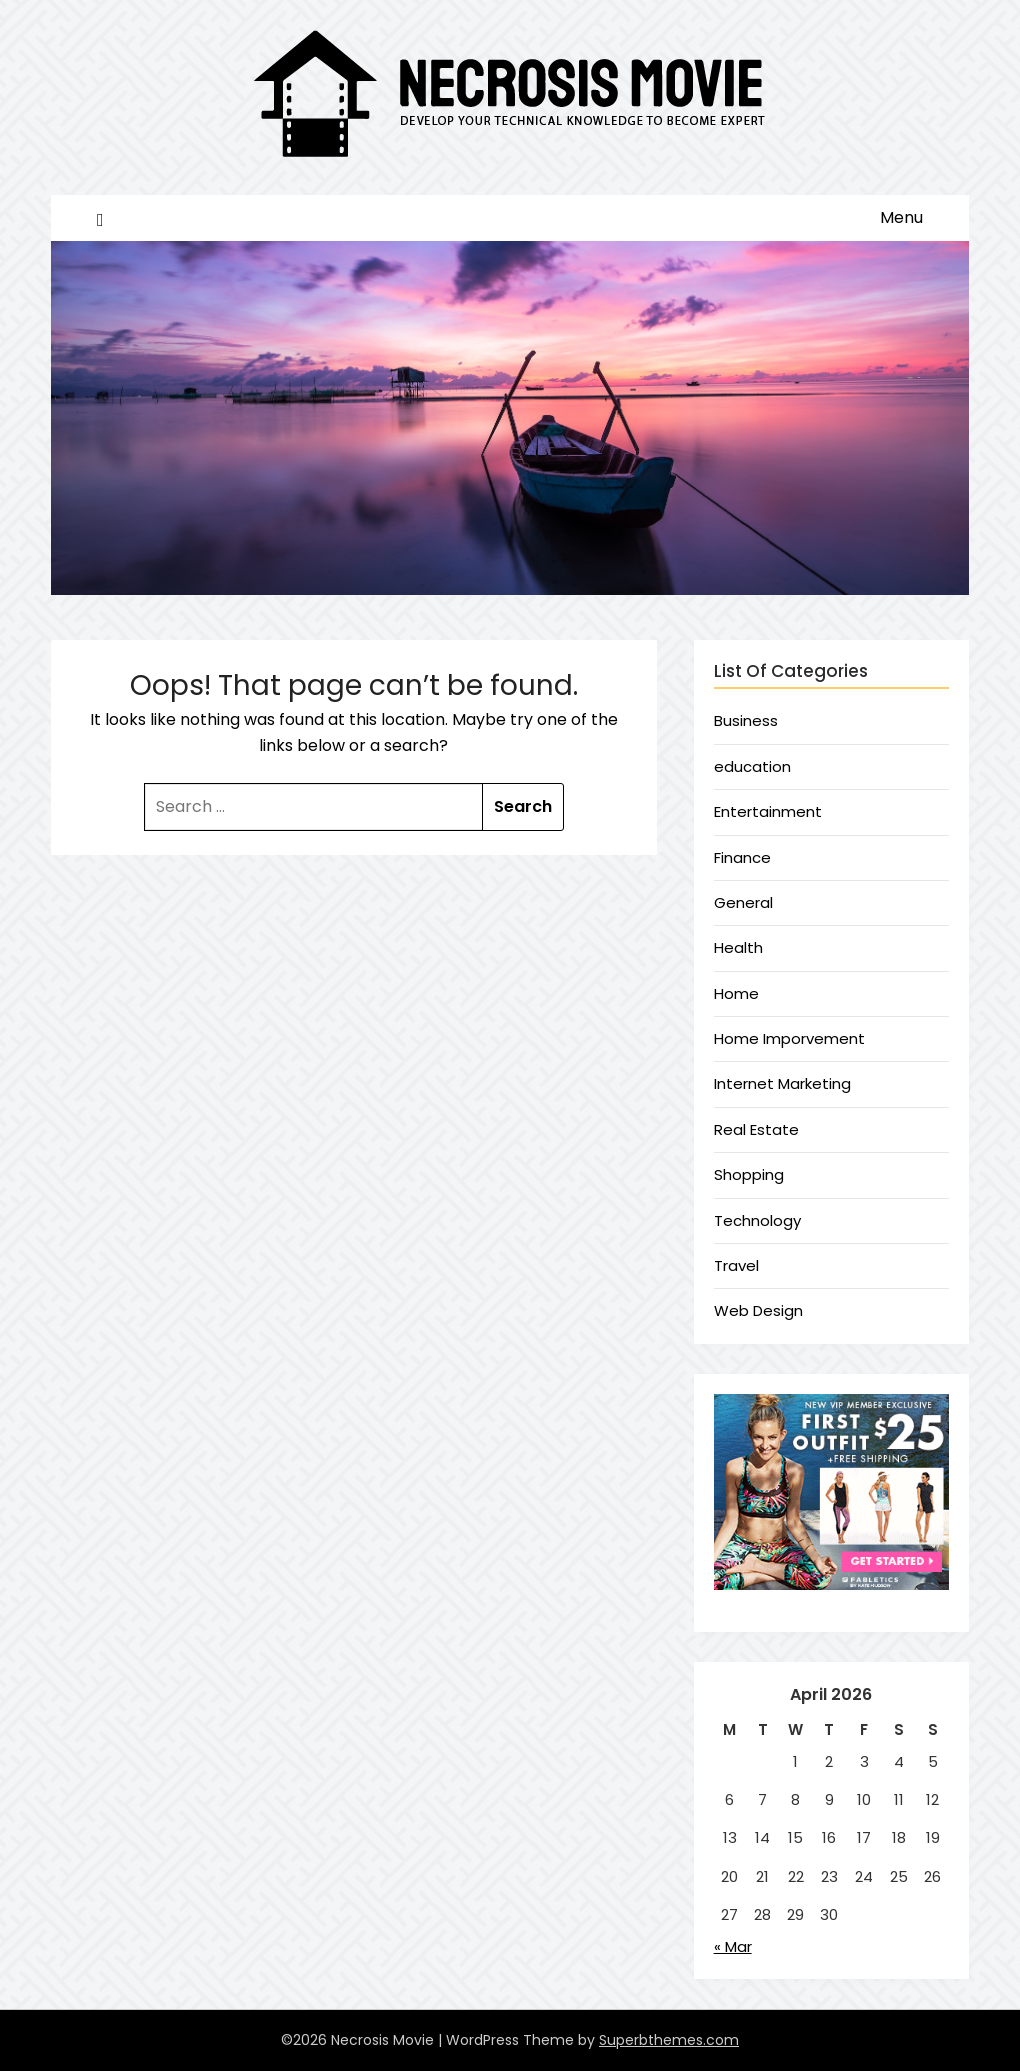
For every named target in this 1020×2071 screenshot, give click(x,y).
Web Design (758, 1310)
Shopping (749, 1174)
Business (746, 720)
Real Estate (756, 1129)
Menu (901, 217)
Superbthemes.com (669, 2040)
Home (736, 993)
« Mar (733, 1946)
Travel (736, 1265)
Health (738, 947)
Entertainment (768, 811)
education (752, 766)
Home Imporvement (789, 1038)
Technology (757, 1220)
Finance (742, 857)
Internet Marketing (782, 1083)
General (743, 902)
